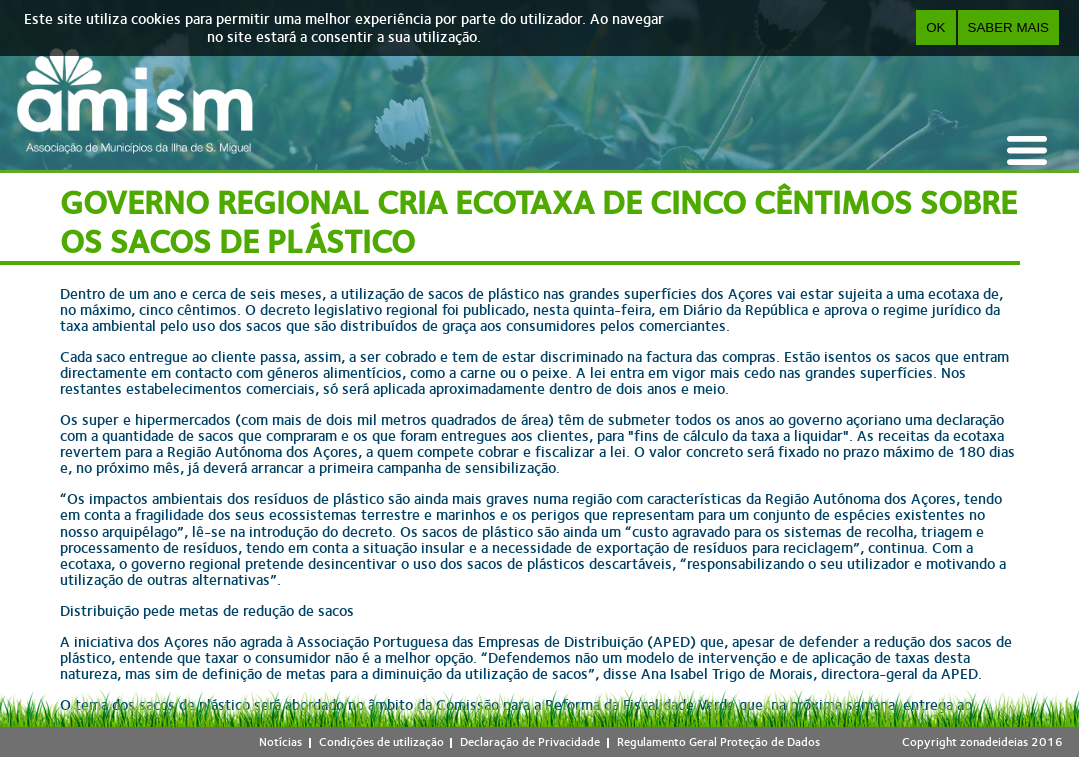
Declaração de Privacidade (530, 742)
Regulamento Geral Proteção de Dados (718, 742)
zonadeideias (994, 742)
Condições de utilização (381, 742)
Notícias (280, 742)
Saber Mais (1008, 27)
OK (935, 27)
